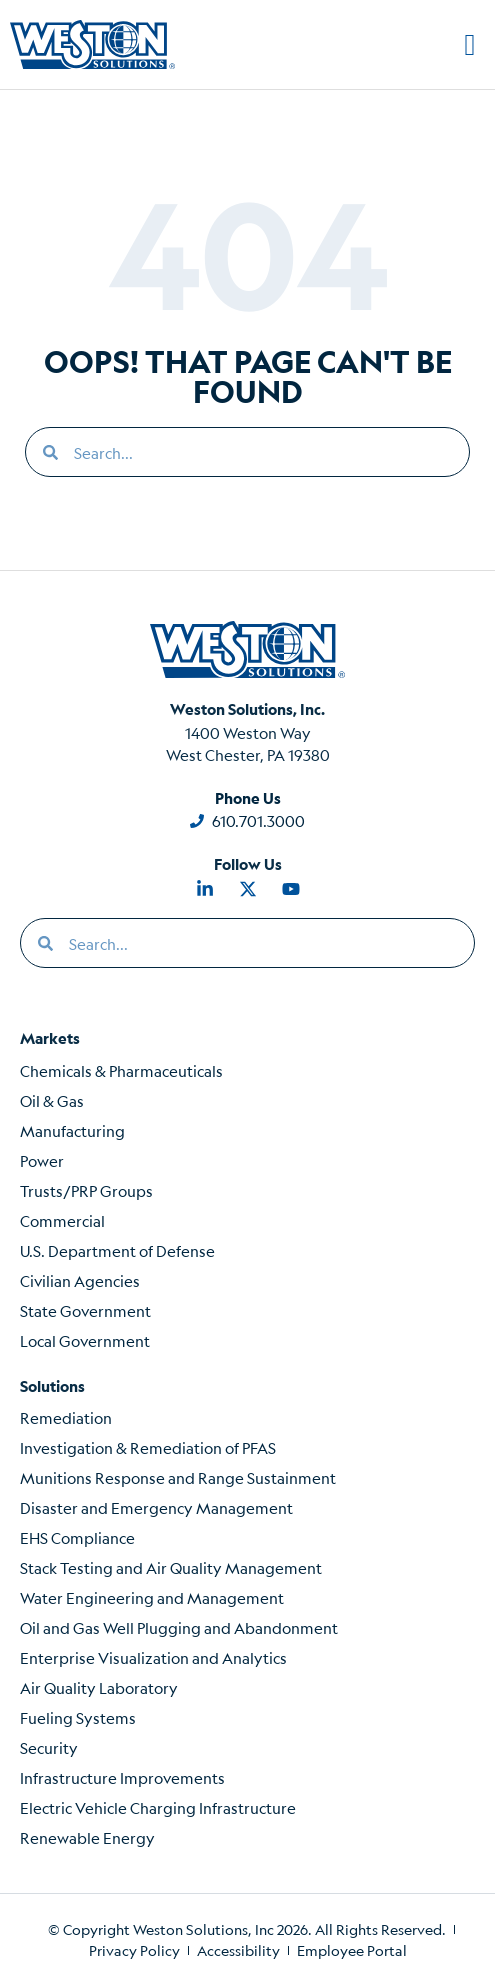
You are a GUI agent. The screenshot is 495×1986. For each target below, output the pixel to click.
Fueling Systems (78, 1717)
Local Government (85, 1340)
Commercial (62, 1220)
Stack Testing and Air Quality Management (171, 1567)
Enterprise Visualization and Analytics (153, 1657)
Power (42, 1160)
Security (49, 1747)
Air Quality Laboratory (99, 1687)
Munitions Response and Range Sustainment (178, 1477)
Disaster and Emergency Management (156, 1507)
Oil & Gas (52, 1100)
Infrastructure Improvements (122, 1777)
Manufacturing (72, 1130)
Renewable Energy (87, 1837)
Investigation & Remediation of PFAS (148, 1447)
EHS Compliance (77, 1537)
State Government (85, 1310)
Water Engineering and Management (152, 1597)
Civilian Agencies (80, 1280)
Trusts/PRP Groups (86, 1190)
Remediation (66, 1417)
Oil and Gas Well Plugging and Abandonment (179, 1627)
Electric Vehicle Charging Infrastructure (158, 1807)
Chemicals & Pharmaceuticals (121, 1070)
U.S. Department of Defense (117, 1250)
